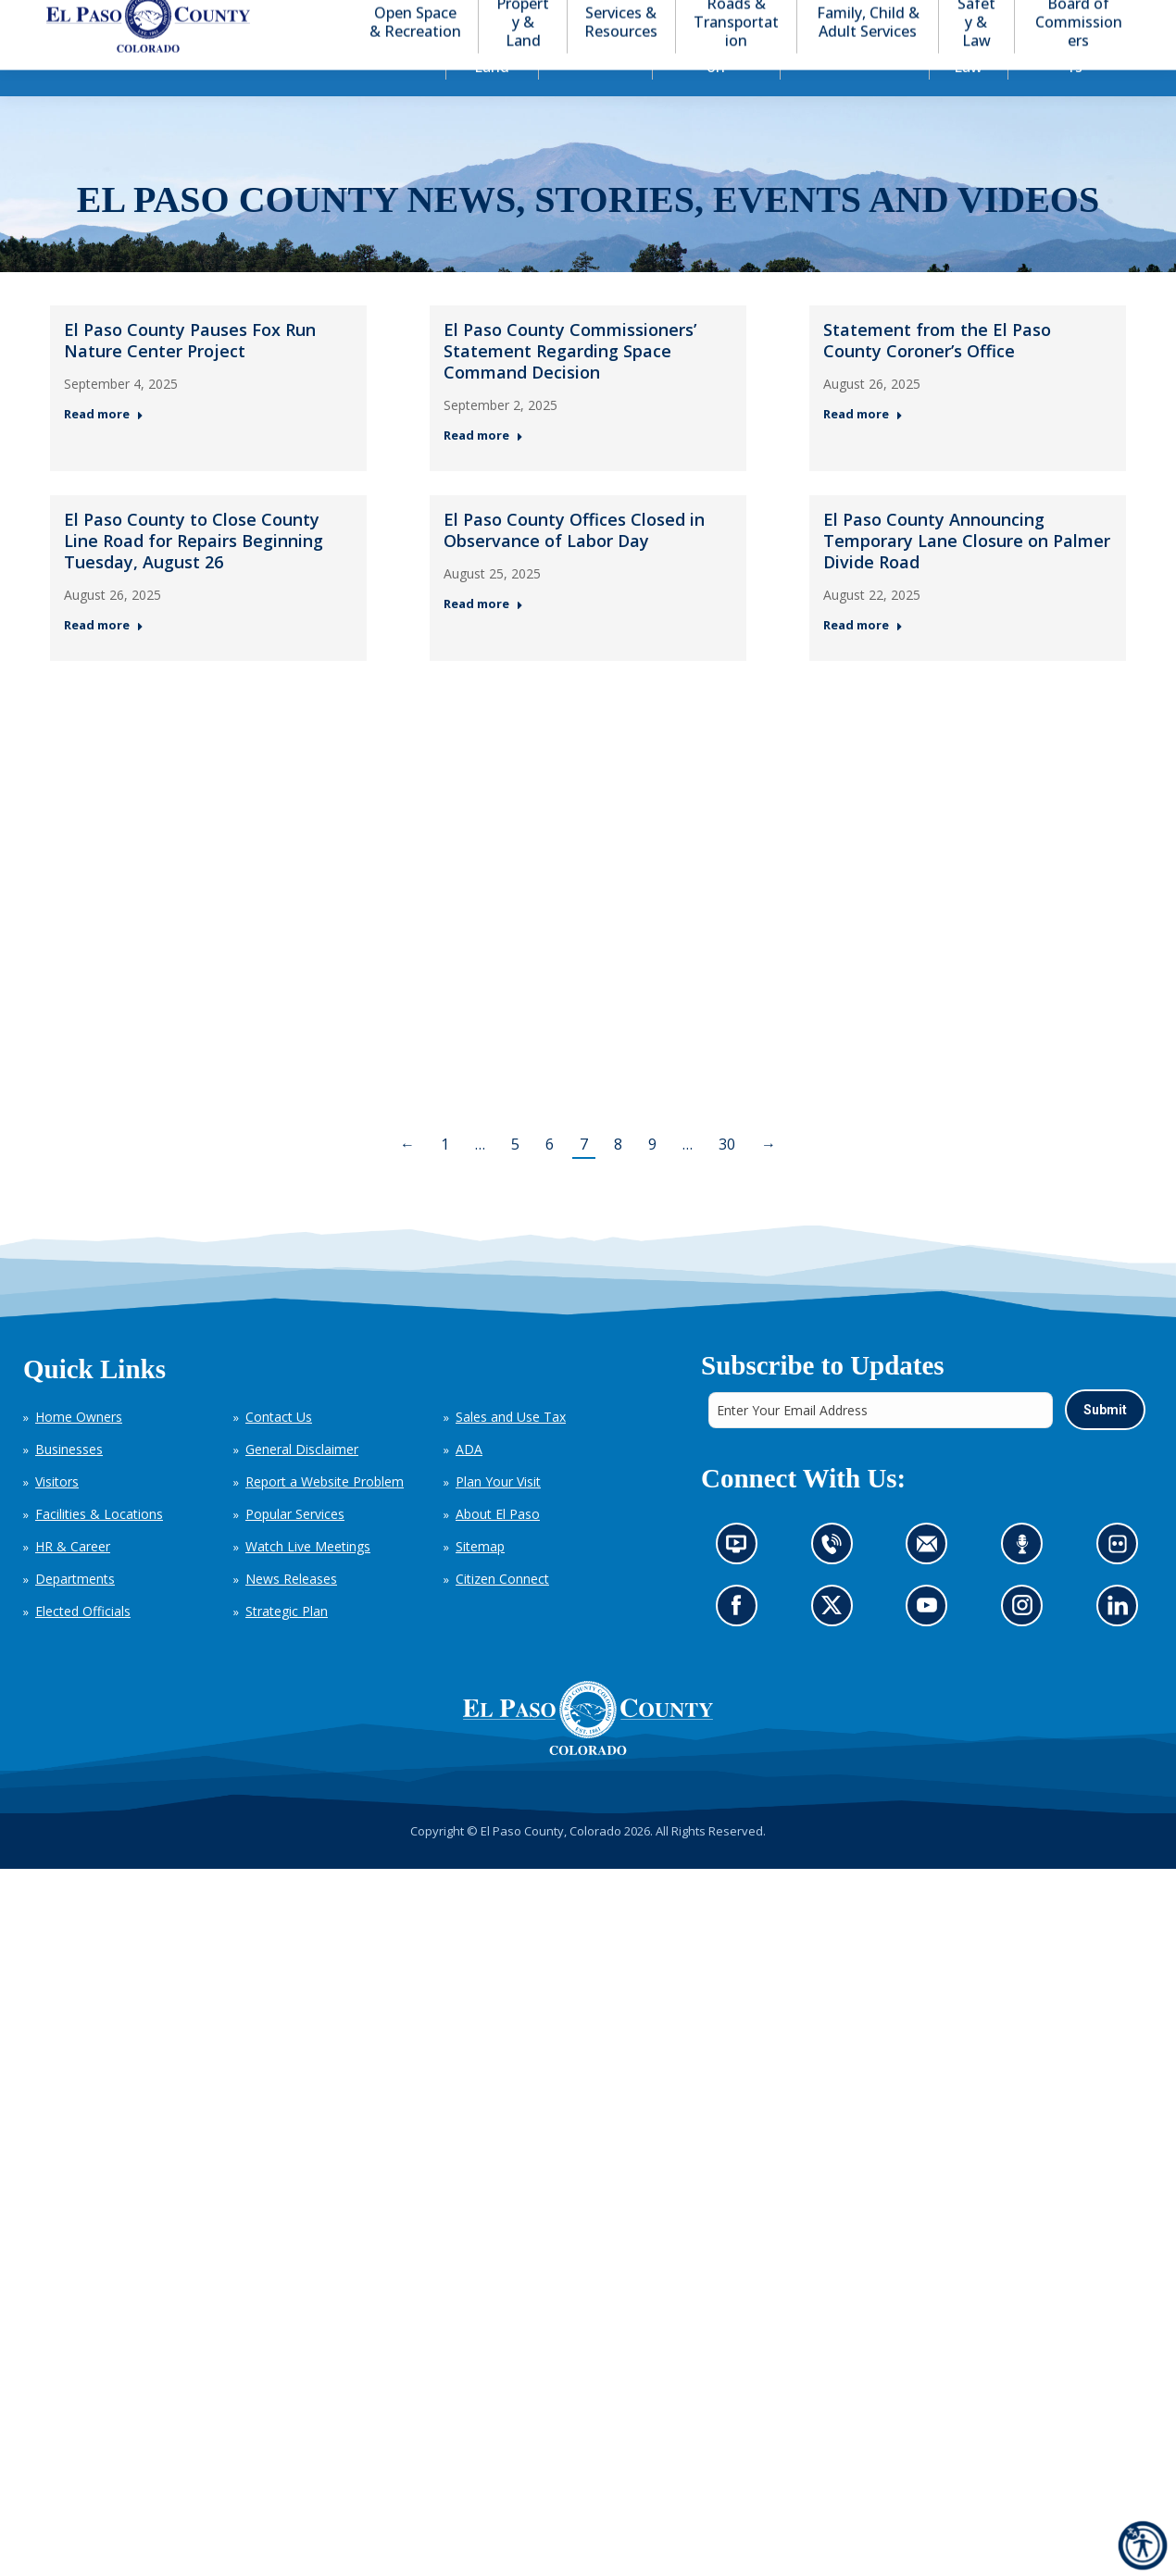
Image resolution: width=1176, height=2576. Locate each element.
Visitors (57, 1515)
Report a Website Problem (324, 1515)
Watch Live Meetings (307, 1579)
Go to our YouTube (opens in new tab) (931, 1643)
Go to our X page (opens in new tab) (836, 1643)
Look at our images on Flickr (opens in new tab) (1123, 1582)
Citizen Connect (502, 1612)
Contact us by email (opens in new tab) (932, 1582)
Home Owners (78, 1450)
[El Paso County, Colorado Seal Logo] (588, 1751)
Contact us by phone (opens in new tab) (836, 1582)
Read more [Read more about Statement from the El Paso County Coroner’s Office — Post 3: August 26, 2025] (863, 447)
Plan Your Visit (498, 1515)
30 (727, 1177)
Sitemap (480, 1579)
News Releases (291, 1612)
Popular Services (294, 1547)
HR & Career (72, 1579)
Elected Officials (83, 1644)
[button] (1057, 17)
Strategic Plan (286, 1644)
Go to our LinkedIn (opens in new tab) (1122, 1643)
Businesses (69, 1482)
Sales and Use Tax (511, 1450)
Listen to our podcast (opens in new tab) (1026, 1582)
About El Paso (498, 1547)
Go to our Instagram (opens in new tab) (1027, 1643)
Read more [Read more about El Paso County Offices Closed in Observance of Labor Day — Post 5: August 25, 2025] (483, 637)
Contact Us (278, 1450)
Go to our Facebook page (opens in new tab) (740, 1643)
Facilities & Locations (99, 1547)
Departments (75, 1612)
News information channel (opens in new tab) (741, 1582)
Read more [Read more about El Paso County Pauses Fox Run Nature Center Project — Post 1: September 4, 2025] (104, 447)
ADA (469, 1482)
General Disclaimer (301, 1482)
